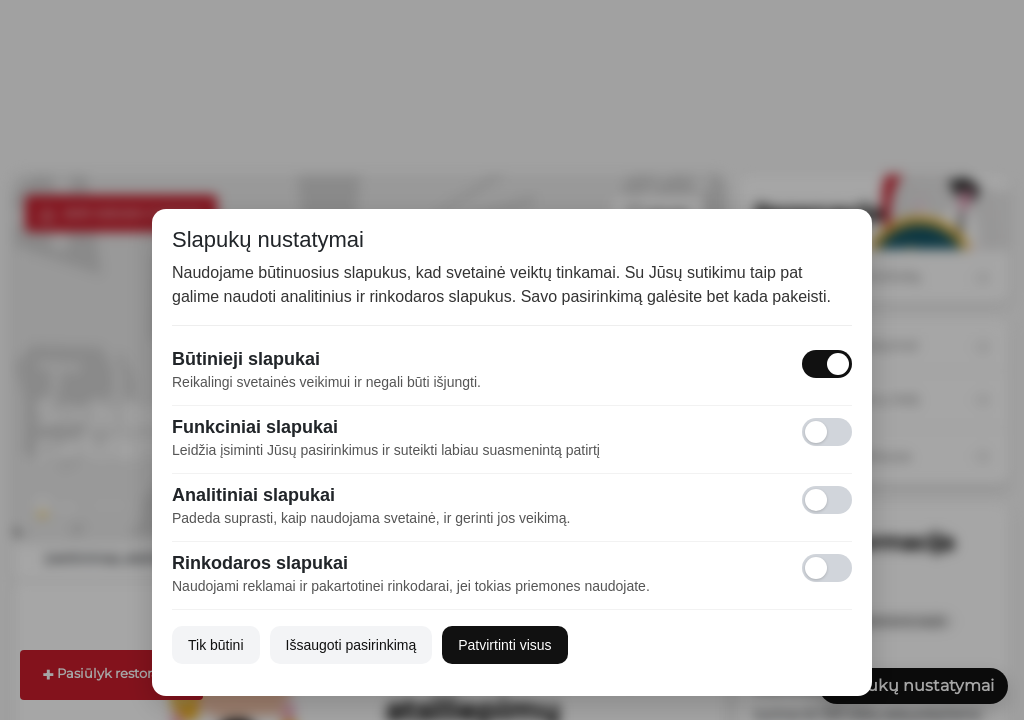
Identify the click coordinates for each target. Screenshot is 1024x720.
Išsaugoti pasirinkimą (351, 645)
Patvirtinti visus (504, 645)
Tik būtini (216, 645)
